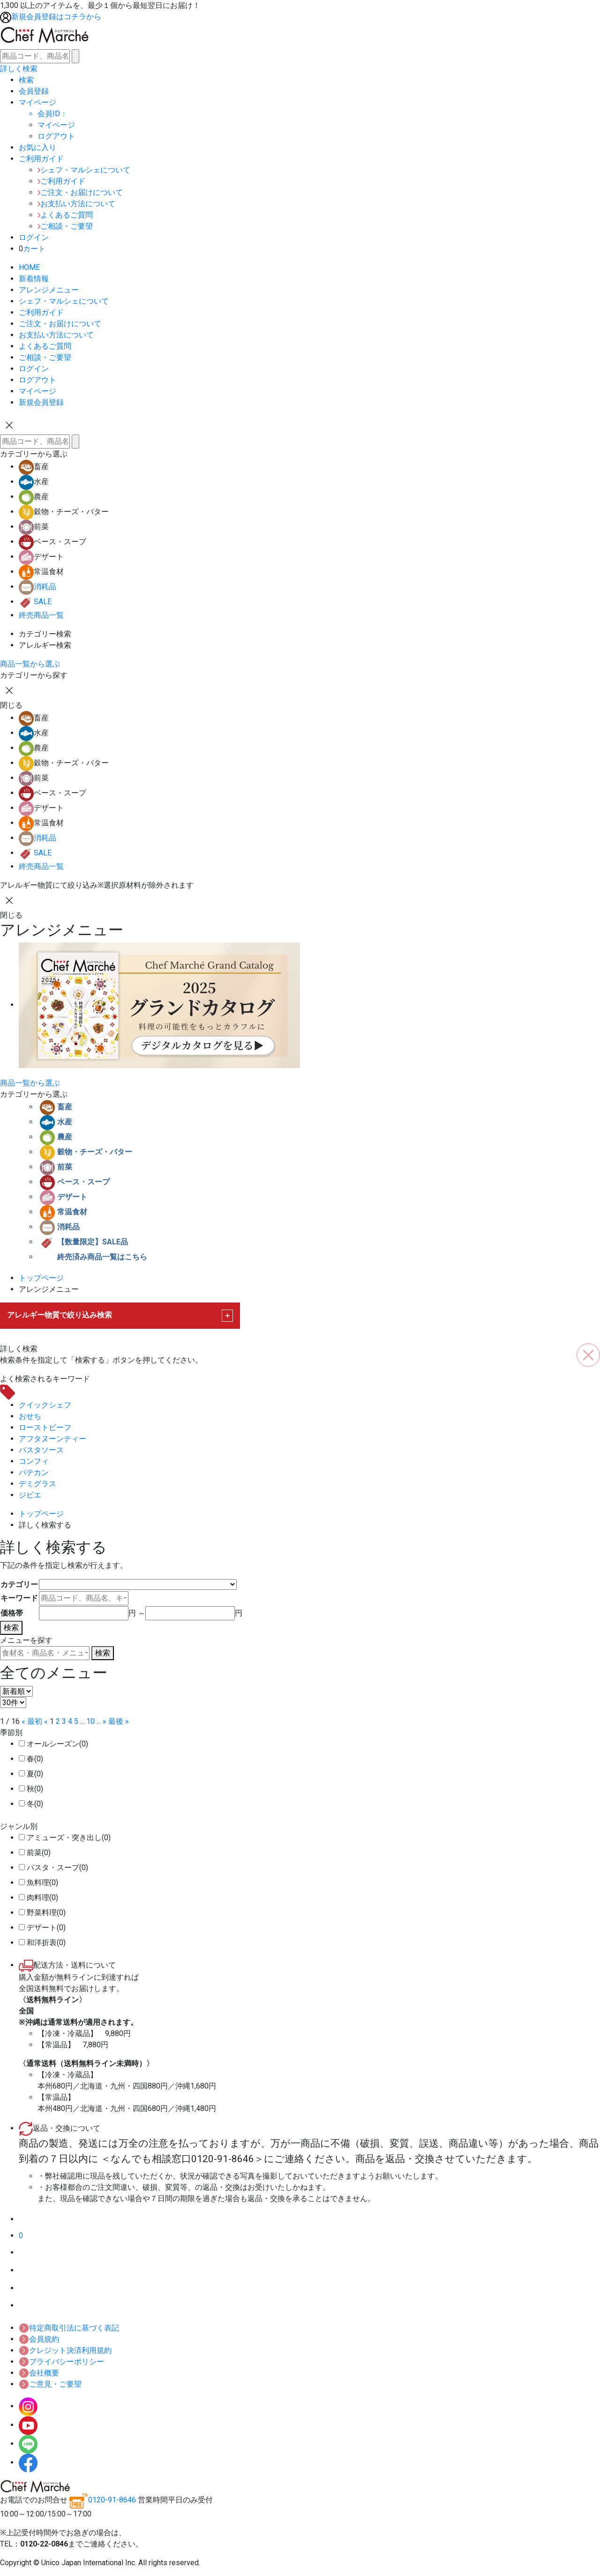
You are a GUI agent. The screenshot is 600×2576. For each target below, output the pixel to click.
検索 (11, 1627)
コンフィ (34, 1461)
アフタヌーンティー (52, 1438)
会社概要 (39, 2372)
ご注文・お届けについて (80, 192)
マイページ (56, 124)
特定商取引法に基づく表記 (69, 2327)
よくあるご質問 (65, 214)
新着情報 (34, 278)
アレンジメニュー (49, 289)
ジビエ (30, 1494)
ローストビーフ (45, 1427)
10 (90, 1721)
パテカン (34, 1472)
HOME (29, 267)
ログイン (34, 368)
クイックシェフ (45, 1404)
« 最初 (32, 1721)
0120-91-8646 (102, 2499)
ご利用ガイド (61, 181)
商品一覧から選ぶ (30, 663)
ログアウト (37, 379)
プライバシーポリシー (61, 2361)
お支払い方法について (76, 203)
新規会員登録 (41, 402)
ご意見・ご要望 (50, 2384)
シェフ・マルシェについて (84, 169)
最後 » (118, 1721)
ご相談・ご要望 (65, 226)
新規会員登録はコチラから (50, 16)
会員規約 (39, 2339)
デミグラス (37, 1483)
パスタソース (41, 1449)
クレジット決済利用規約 (65, 2350)
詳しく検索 (19, 68)
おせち (30, 1416)
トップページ (41, 1277)
